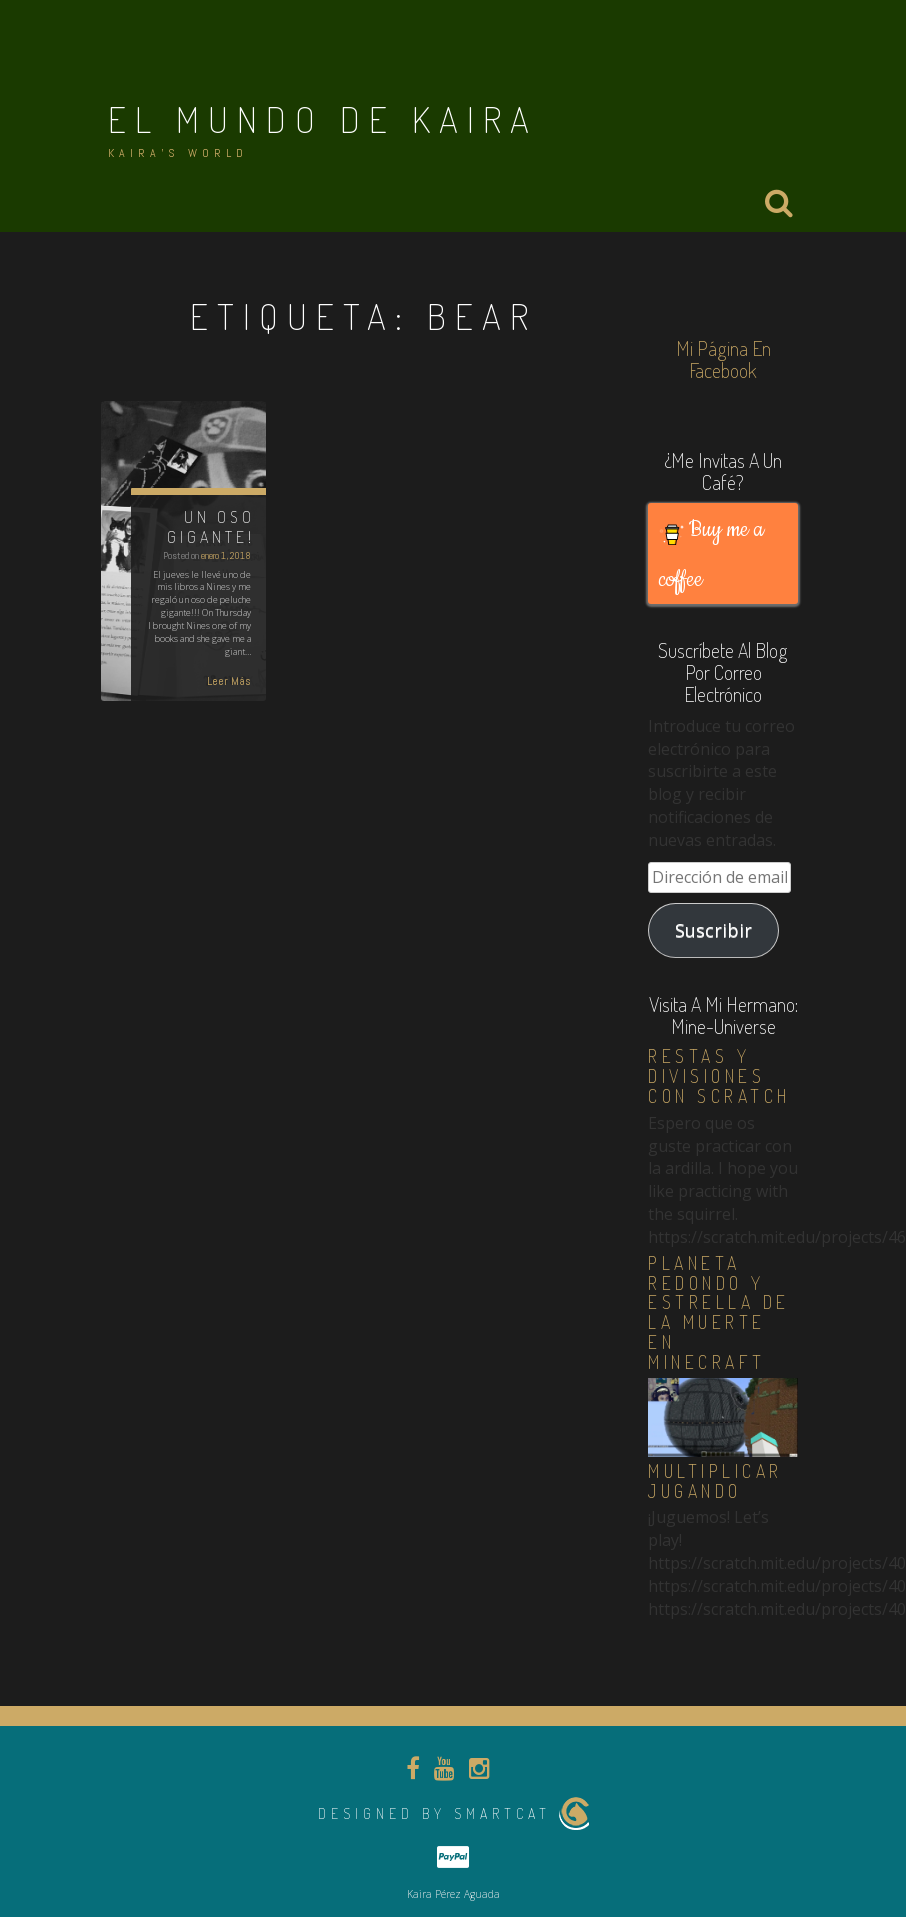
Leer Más (229, 681)
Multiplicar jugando (715, 1481)
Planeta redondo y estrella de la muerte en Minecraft (719, 1312)
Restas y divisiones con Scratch (719, 1076)
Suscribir (713, 930)
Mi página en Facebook (723, 359)
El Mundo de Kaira (323, 119)
